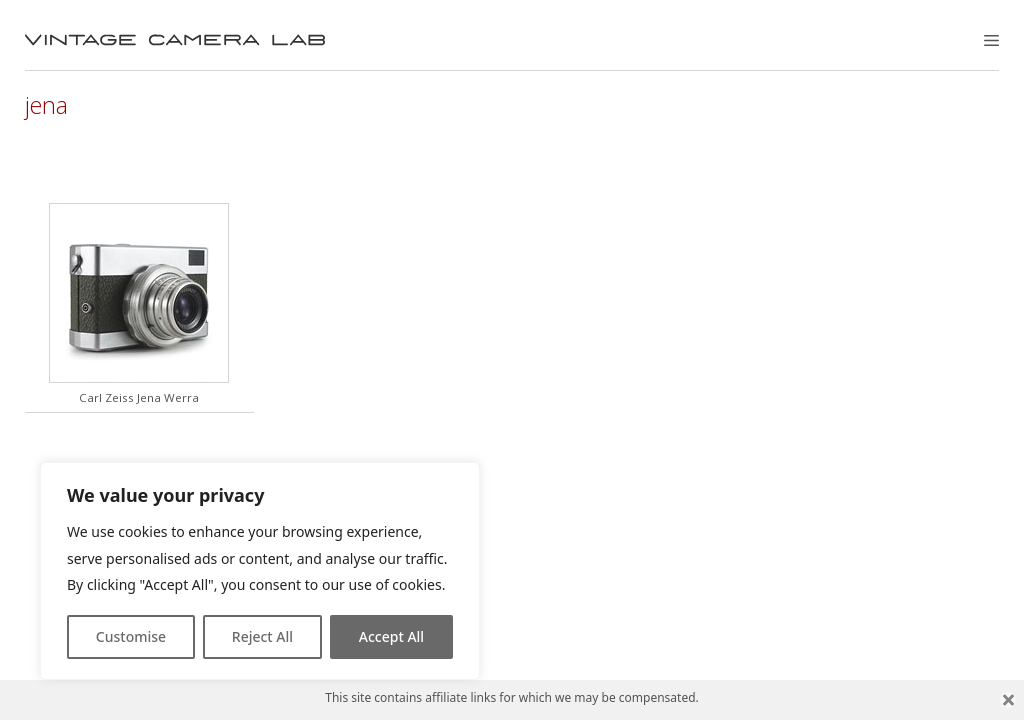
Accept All (391, 636)
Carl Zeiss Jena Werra (139, 397)
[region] (260, 571)
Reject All (262, 636)
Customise (131, 636)
